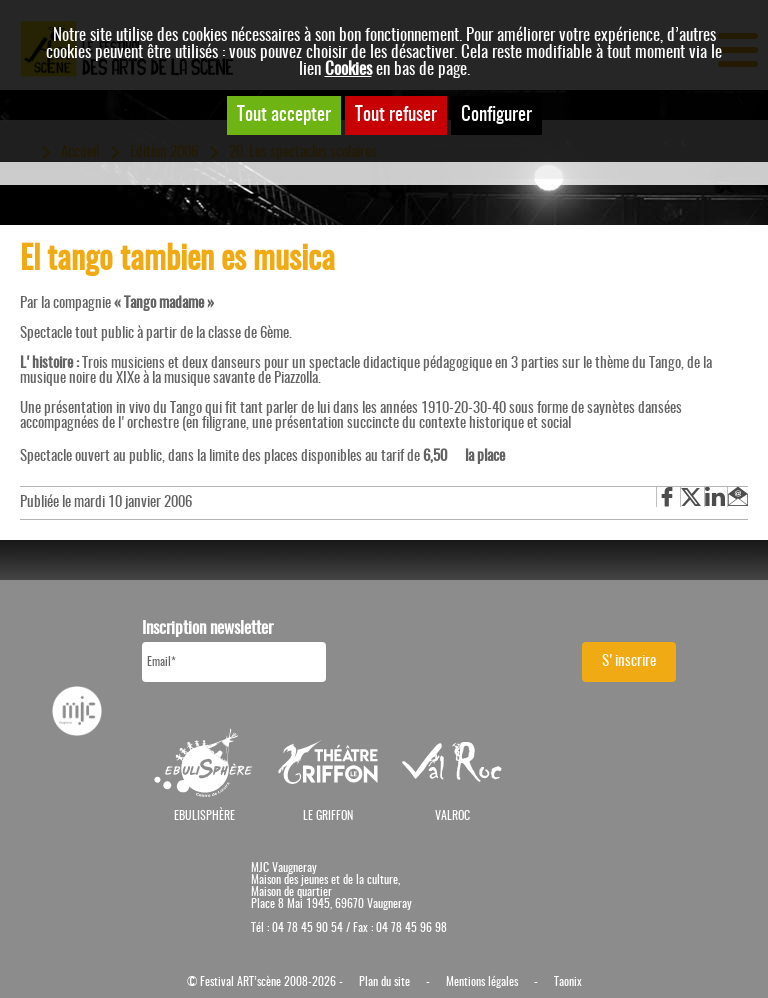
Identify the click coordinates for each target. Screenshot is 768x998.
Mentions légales (482, 982)
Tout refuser (396, 115)
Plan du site (384, 982)
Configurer (496, 115)
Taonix (568, 982)
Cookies (348, 69)
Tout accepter (284, 115)
